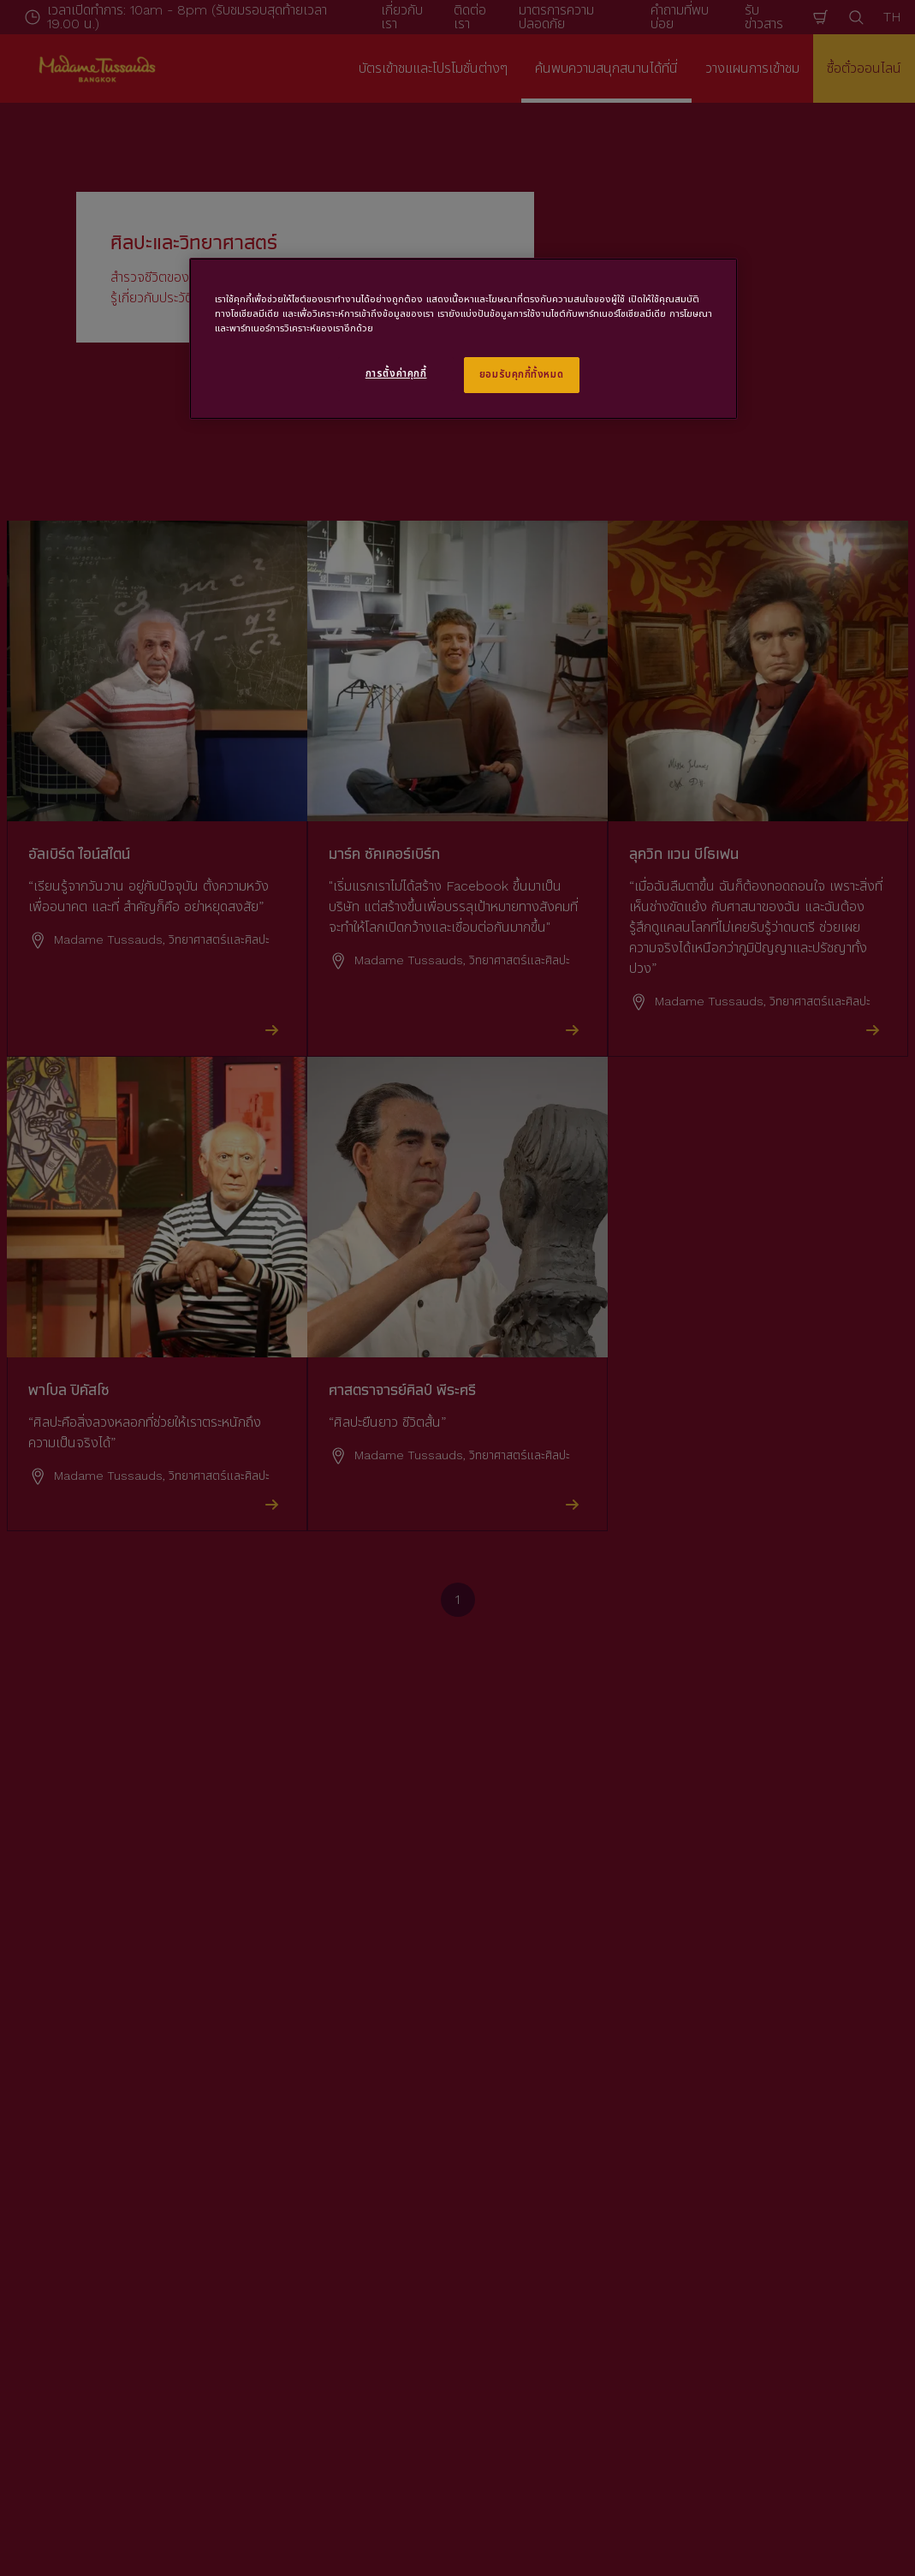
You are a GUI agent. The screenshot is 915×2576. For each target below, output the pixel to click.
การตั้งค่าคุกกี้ (396, 373)
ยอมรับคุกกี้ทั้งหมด (521, 374)
